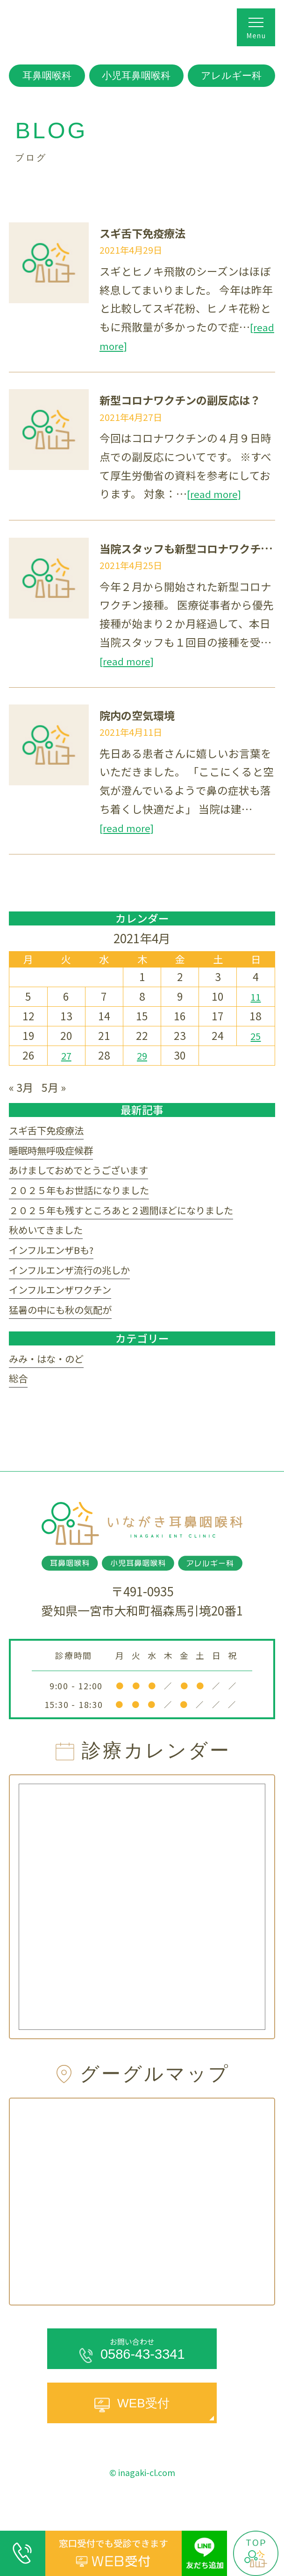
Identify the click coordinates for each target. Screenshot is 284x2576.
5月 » (58, 1086)
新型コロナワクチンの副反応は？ (190, 399)
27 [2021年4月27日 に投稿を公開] (66, 1055)
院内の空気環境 (142, 714)
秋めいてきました (51, 1243)
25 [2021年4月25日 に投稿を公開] (255, 1035)
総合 (19, 1405)
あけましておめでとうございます (89, 1175)
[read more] (129, 345)
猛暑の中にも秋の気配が (68, 1331)
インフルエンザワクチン (68, 1309)
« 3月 (22, 1086)
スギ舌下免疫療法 (148, 232)
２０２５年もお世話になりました (89, 1198)
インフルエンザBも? (57, 1265)
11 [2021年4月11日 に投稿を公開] (255, 996)
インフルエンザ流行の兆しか (78, 1287)
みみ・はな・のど (52, 1383)
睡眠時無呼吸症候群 (57, 1153)
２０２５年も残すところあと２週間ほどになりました (138, 1220)
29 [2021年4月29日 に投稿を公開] (142, 1055)
